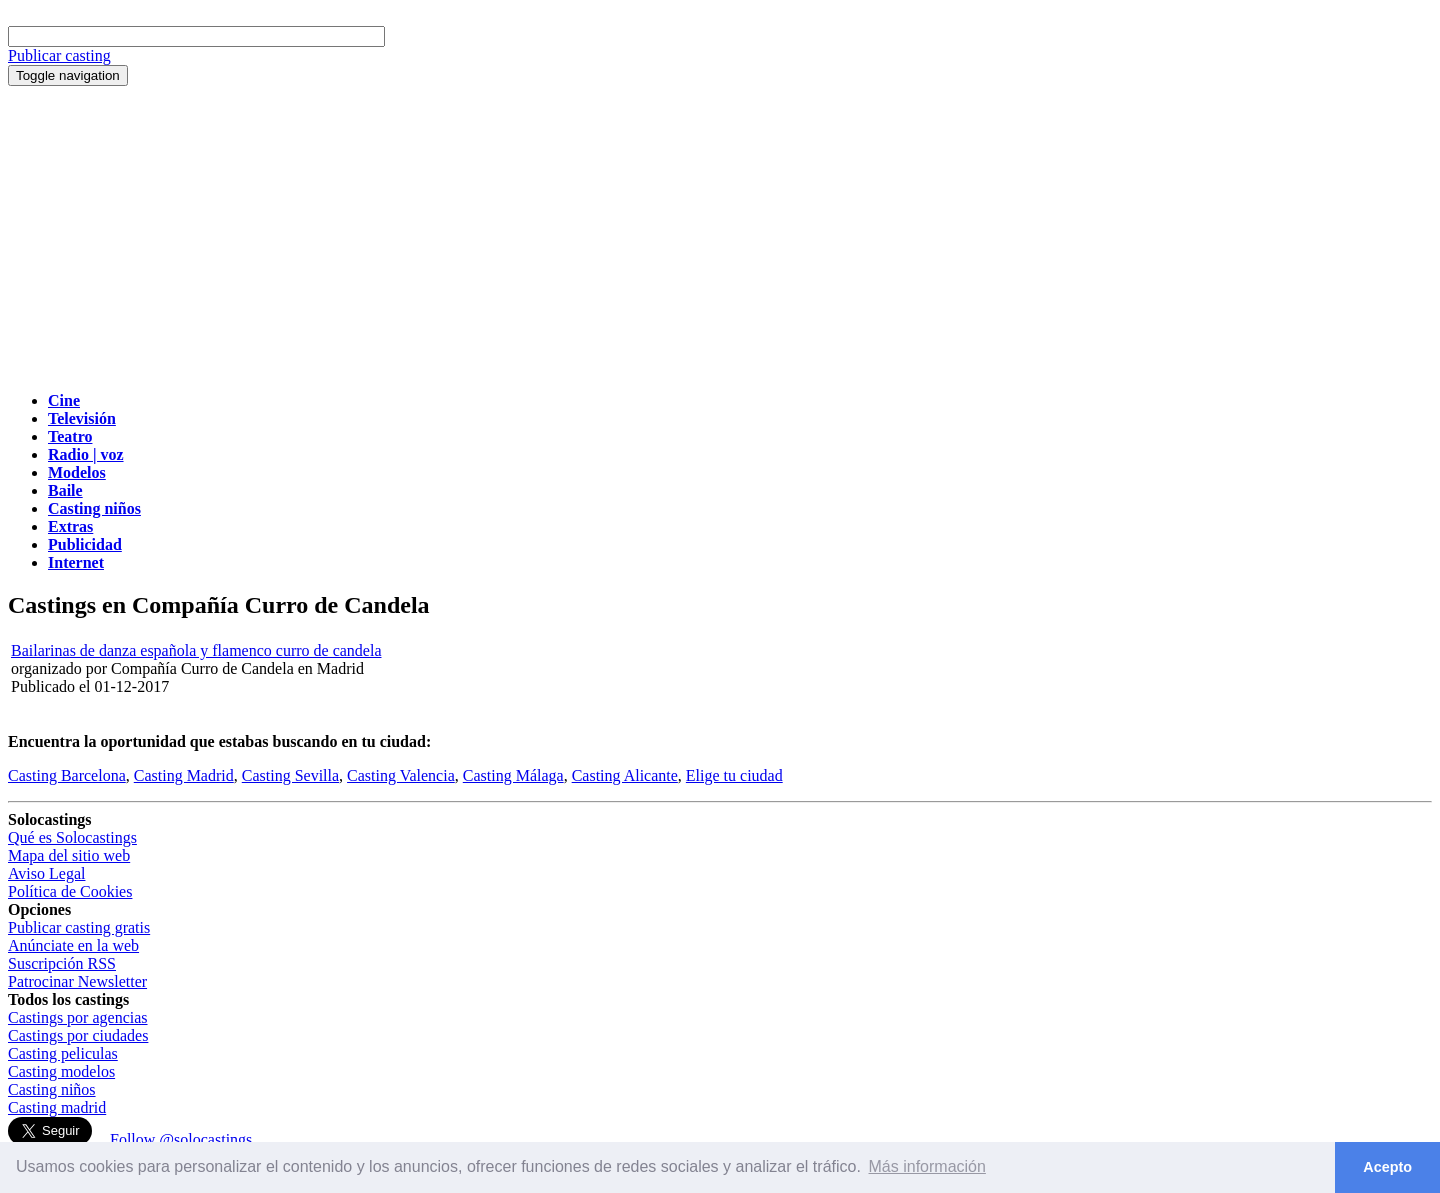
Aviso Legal (46, 873)
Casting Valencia (401, 775)
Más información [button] (927, 1166)
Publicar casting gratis (79, 927)
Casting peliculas (63, 1053)
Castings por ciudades (78, 1035)
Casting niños (52, 1089)
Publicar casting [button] (59, 55)
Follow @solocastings (181, 1139)
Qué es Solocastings (72, 837)
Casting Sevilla (290, 775)
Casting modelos (61, 1071)
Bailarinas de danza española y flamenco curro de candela (196, 650)
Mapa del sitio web (69, 855)
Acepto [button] (1387, 1167)
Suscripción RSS (62, 963)
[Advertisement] (720, 236)
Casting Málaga (513, 775)
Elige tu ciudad (734, 775)
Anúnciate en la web (73, 945)
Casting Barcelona (67, 775)
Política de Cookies (70, 891)
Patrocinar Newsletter (77, 981)
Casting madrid (57, 1107)
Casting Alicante (625, 775)
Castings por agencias (78, 1017)
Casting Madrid (184, 775)
